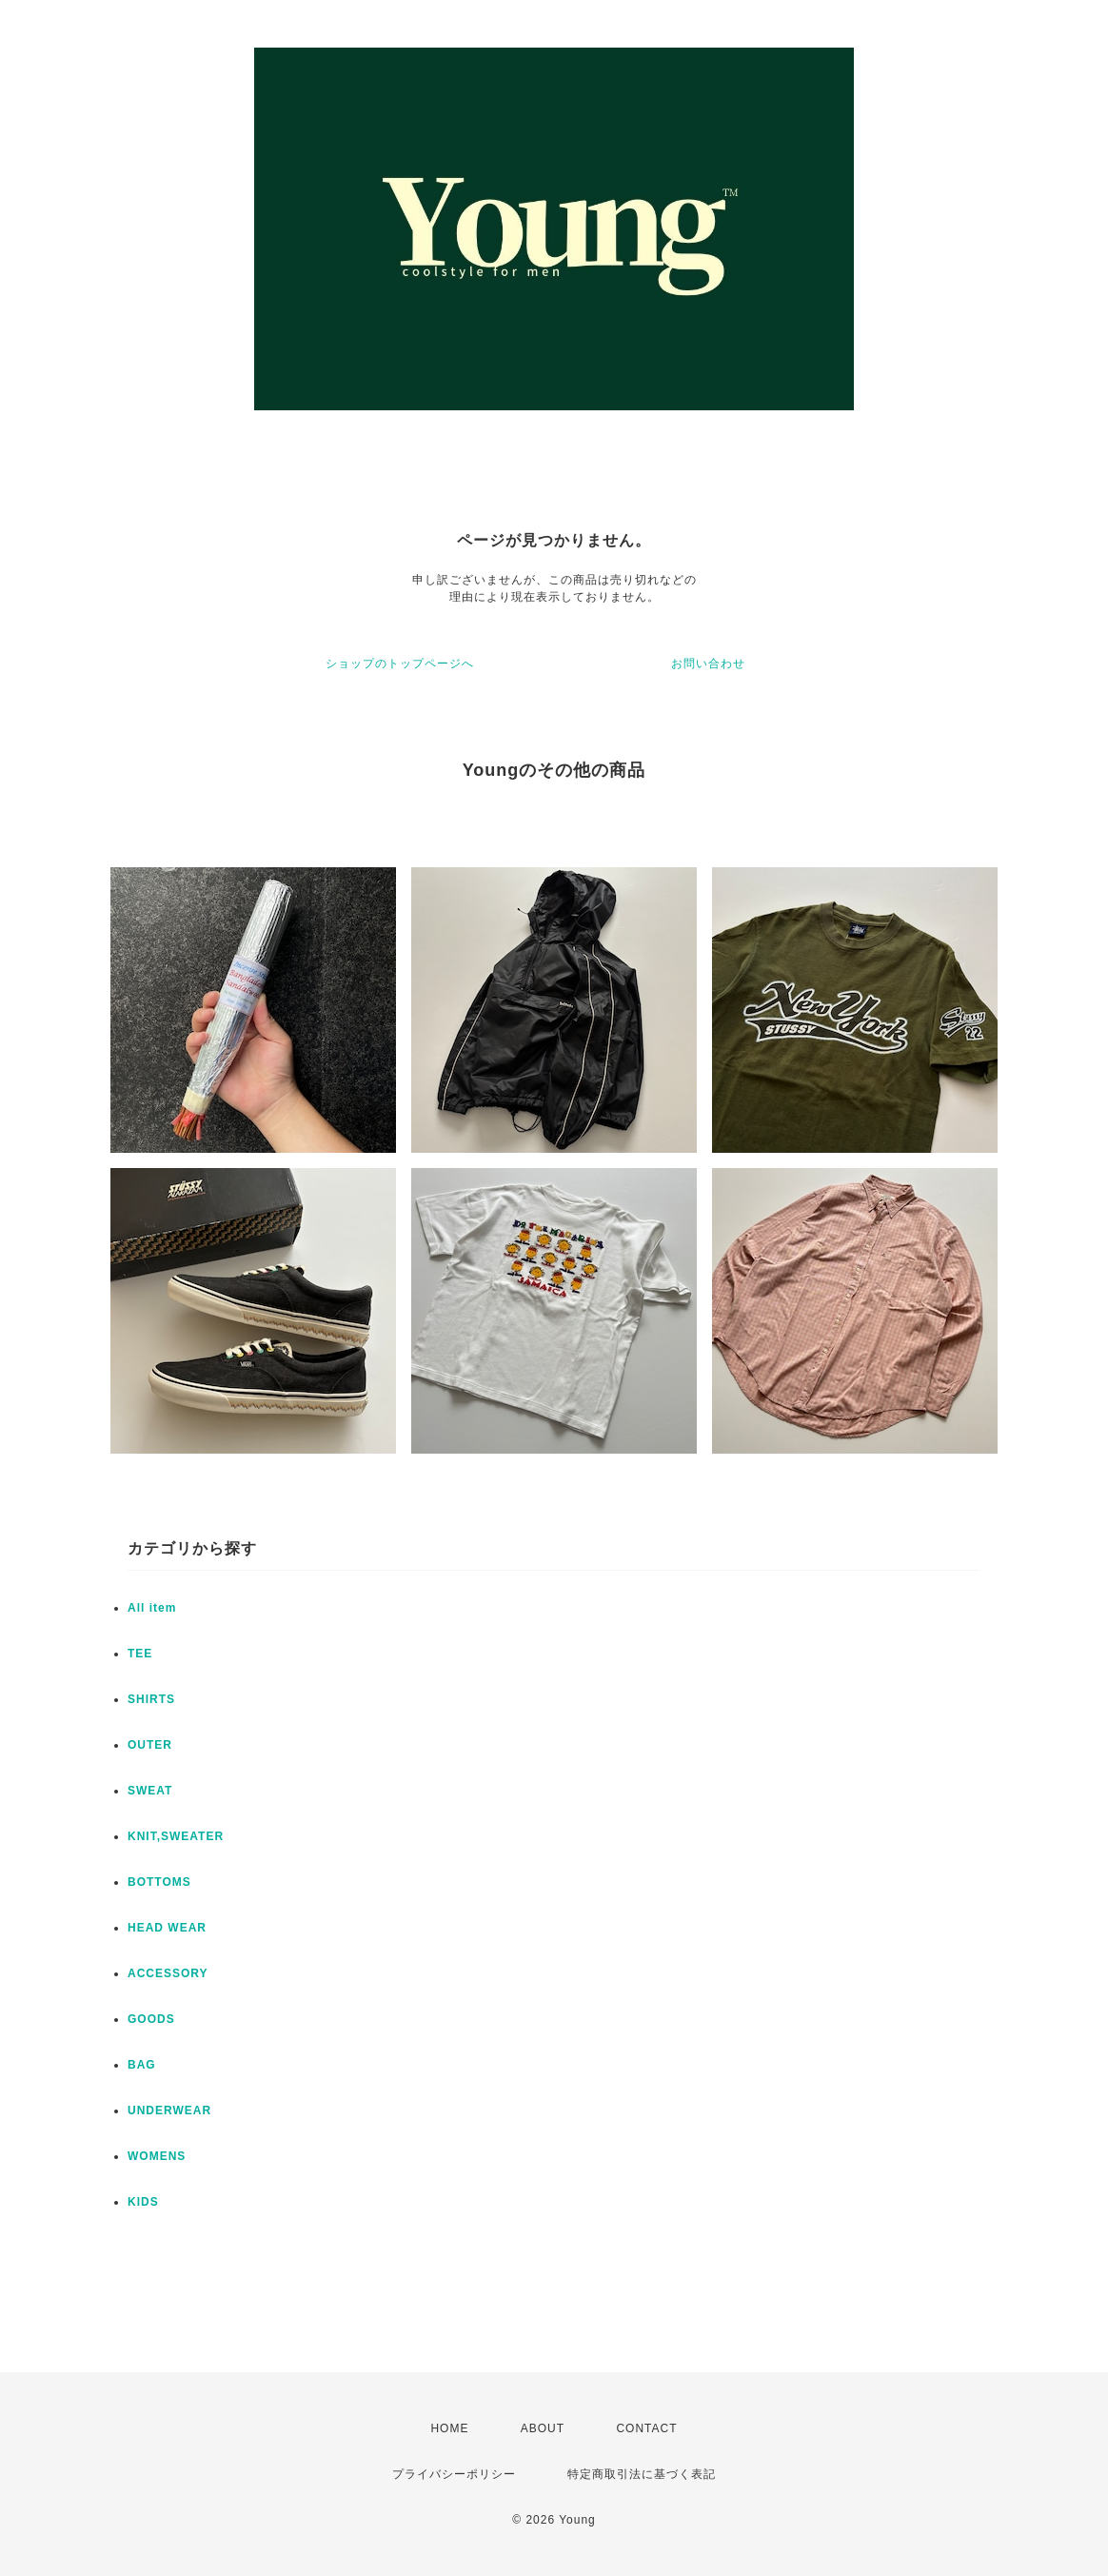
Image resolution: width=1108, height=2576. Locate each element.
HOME (449, 2428)
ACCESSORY (168, 1973)
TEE (140, 1653)
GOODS (151, 2019)
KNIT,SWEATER (176, 1836)
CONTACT (646, 2428)
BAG (142, 2064)
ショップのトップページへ (400, 663)
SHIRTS (151, 1699)
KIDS (143, 2202)
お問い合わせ (708, 663)
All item (152, 1608)
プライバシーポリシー (454, 2474)
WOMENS (157, 2156)
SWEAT (150, 1790)
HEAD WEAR (167, 1927)
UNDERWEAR (169, 2110)
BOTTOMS (159, 1882)
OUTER (150, 1745)
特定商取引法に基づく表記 (641, 2474)
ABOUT (542, 2428)
